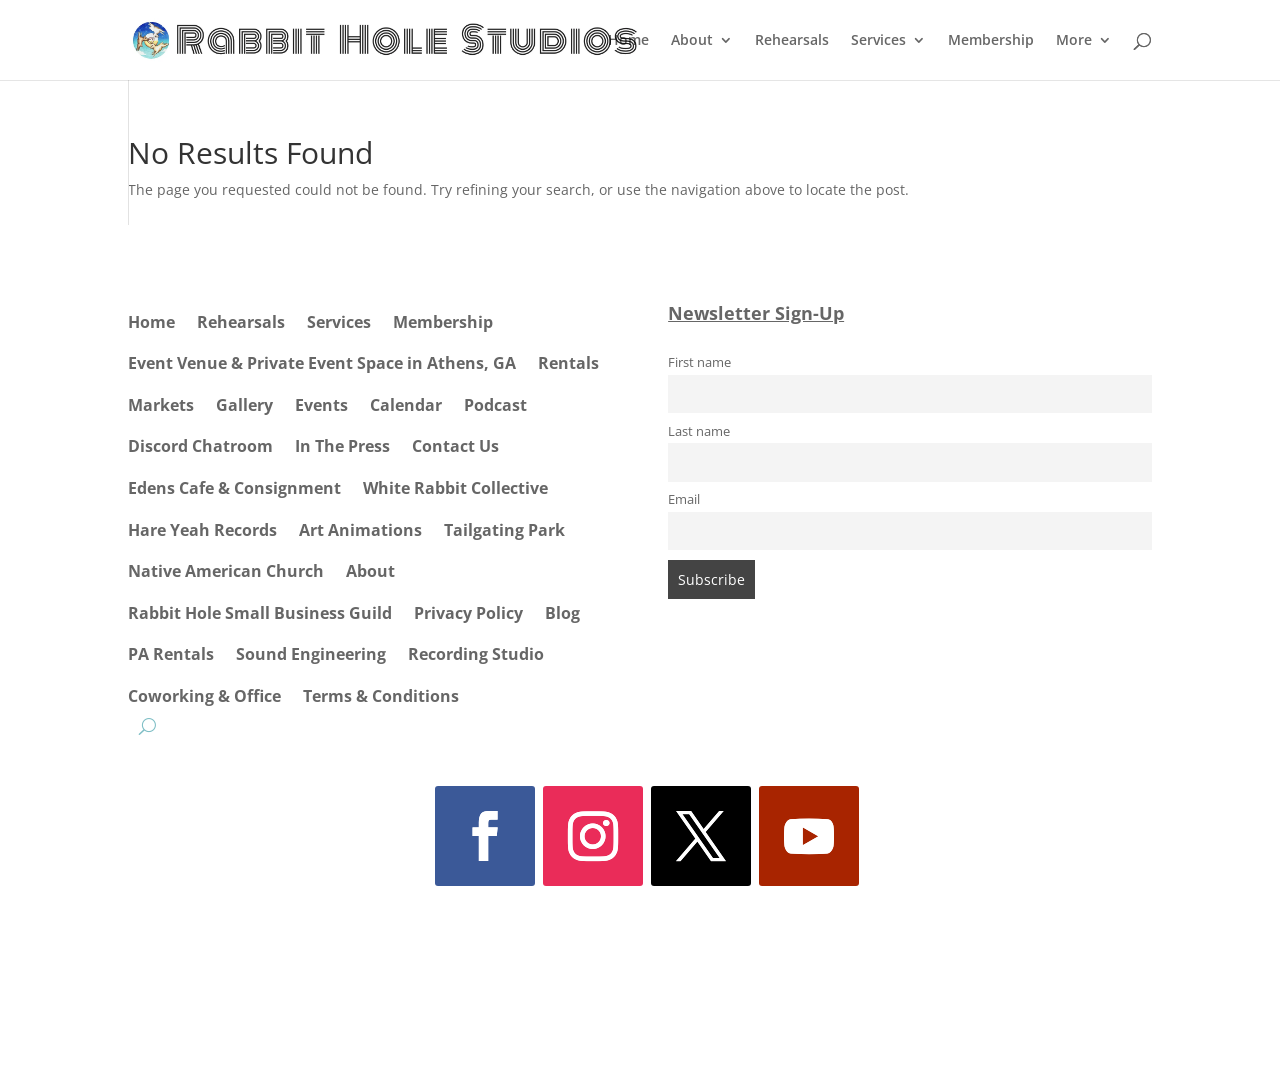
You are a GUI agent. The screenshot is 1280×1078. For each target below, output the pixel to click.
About (692, 41)
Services (878, 41)
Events (321, 405)
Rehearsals (792, 41)
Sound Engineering (311, 654)
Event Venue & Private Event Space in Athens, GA (322, 363)
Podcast (495, 405)
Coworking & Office (204, 696)
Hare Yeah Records (202, 530)
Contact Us (455, 446)
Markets (161, 405)
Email (684, 499)
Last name (699, 431)
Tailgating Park (504, 530)
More (1074, 41)
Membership (991, 41)
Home (628, 41)
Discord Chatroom (200, 446)
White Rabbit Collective (455, 488)
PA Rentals (171, 654)
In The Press (342, 446)
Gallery (244, 405)
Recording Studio (476, 654)
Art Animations (360, 530)
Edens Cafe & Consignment (234, 488)
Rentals (568, 363)
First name (699, 362)
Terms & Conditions (381, 696)
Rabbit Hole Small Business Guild (260, 613)
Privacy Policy (468, 613)
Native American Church (226, 571)
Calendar (406, 405)
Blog (562, 613)
